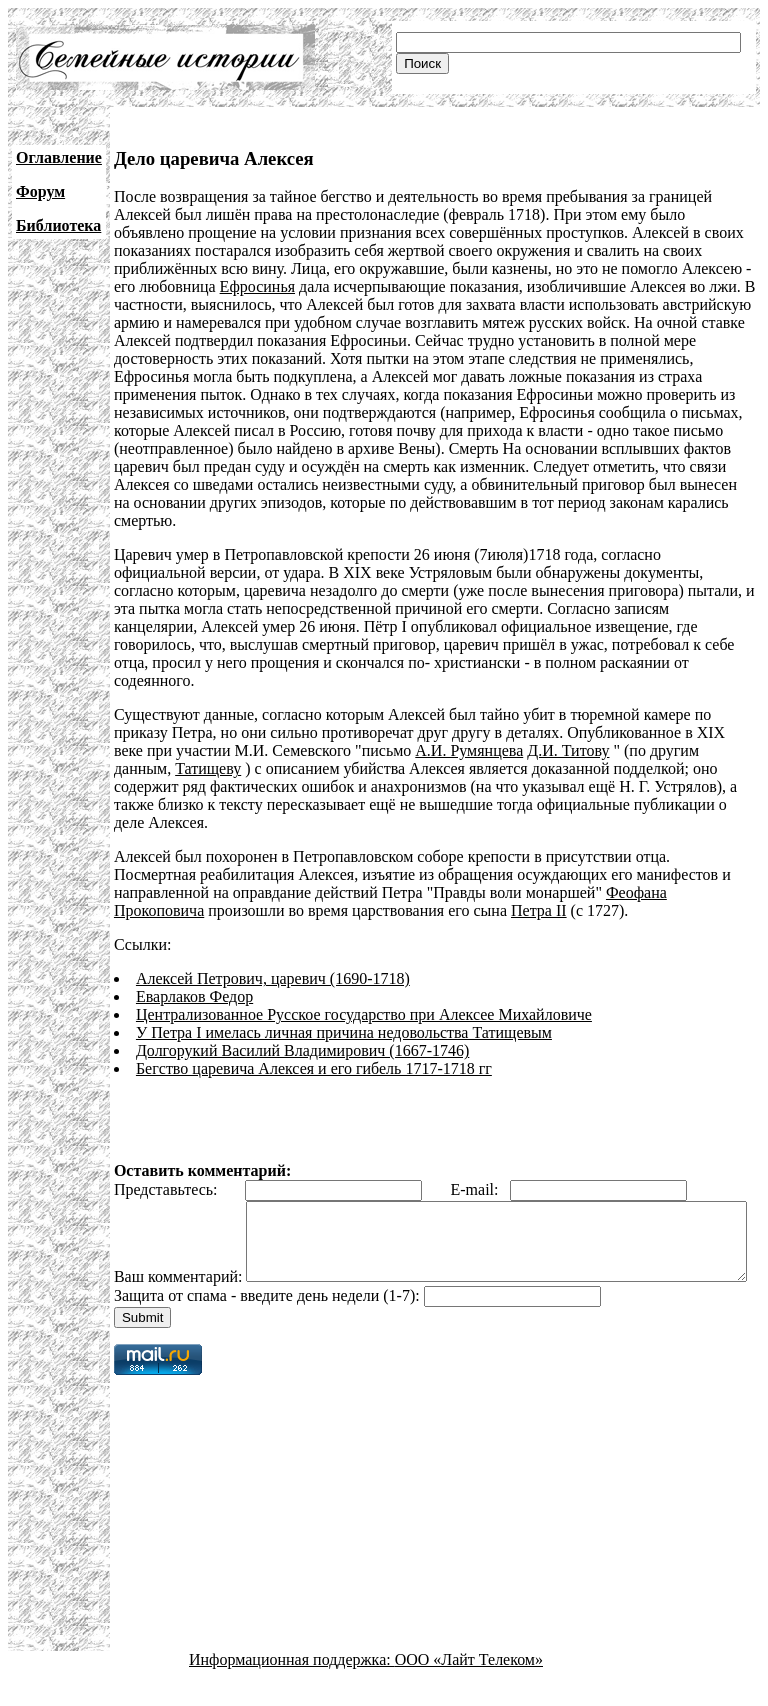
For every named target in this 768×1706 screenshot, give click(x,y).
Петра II (539, 910)
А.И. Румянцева (469, 750)
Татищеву (208, 768)
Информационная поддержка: (292, 1688)
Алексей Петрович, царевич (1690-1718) (273, 978)
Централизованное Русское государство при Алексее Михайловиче (364, 1014)
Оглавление (59, 157)
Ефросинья (257, 286)
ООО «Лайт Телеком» (469, 1688)
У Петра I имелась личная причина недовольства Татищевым (344, 1032)
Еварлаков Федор (194, 996)
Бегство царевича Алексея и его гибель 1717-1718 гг (314, 1068)
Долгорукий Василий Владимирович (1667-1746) (302, 1050)
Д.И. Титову (568, 750)
